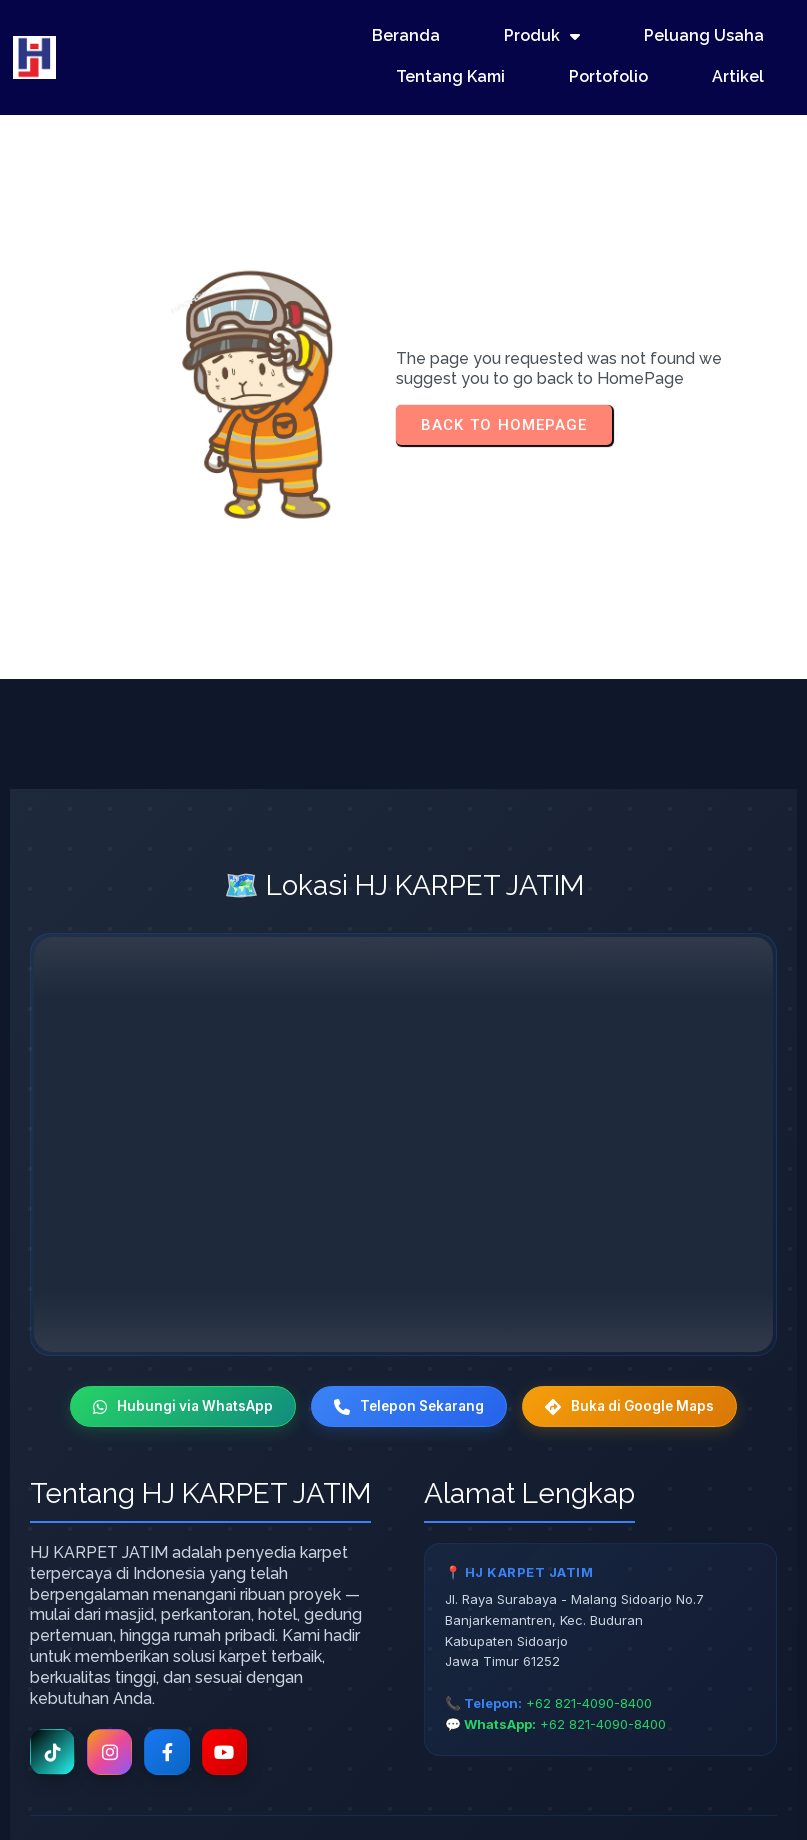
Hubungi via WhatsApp (170, 1285)
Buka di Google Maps (641, 1285)
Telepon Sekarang (407, 1285)
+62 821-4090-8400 (589, 1584)
